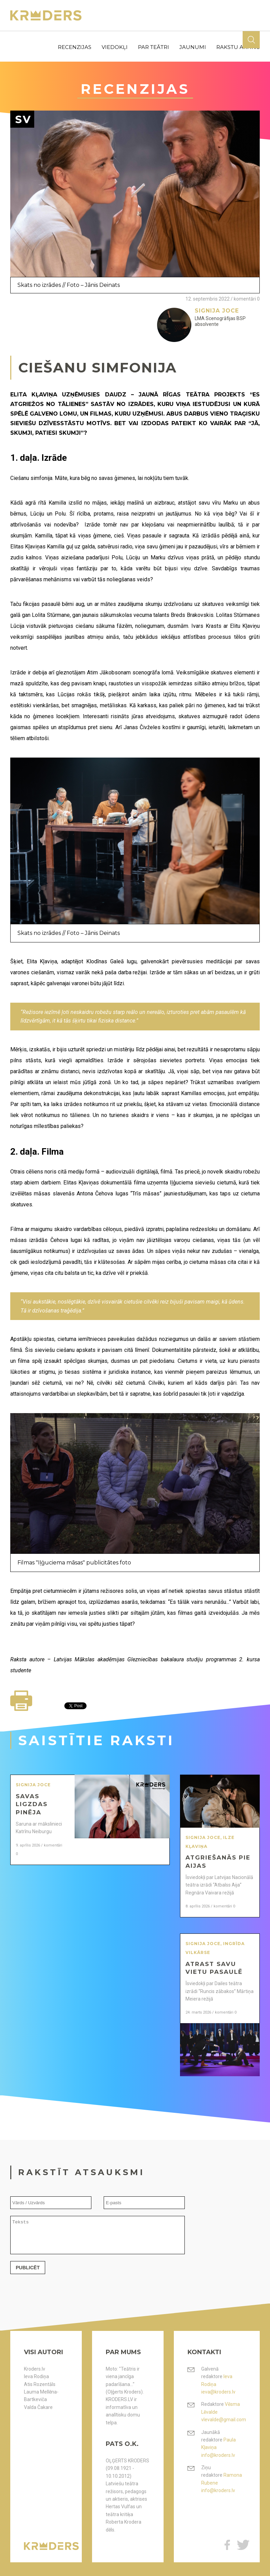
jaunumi (192, 47)
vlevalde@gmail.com (223, 2419)
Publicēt (28, 2273)
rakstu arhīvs (238, 47)
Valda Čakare (38, 2407)
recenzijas (74, 47)
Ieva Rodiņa (36, 2376)
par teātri (153, 47)
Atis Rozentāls (39, 2384)
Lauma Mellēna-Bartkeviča (41, 2395)
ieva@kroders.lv (218, 2392)
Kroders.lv (34, 2369)
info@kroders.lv (218, 2455)
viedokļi (115, 47)
